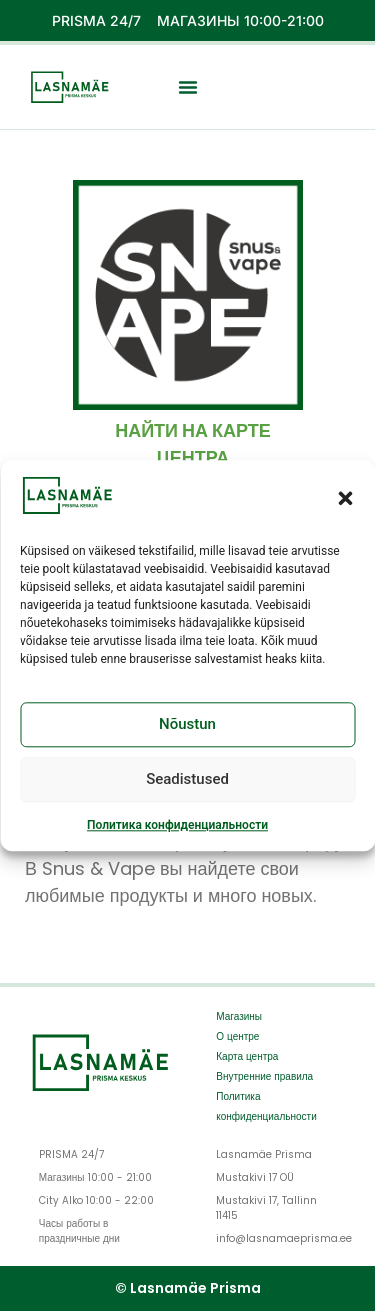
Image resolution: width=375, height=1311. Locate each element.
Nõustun (187, 727)
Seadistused (187, 782)
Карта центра (247, 1056)
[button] (345, 500)
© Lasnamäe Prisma (188, 1288)
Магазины (239, 1016)
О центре (237, 1036)
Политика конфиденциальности (177, 827)
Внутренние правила (264, 1076)
